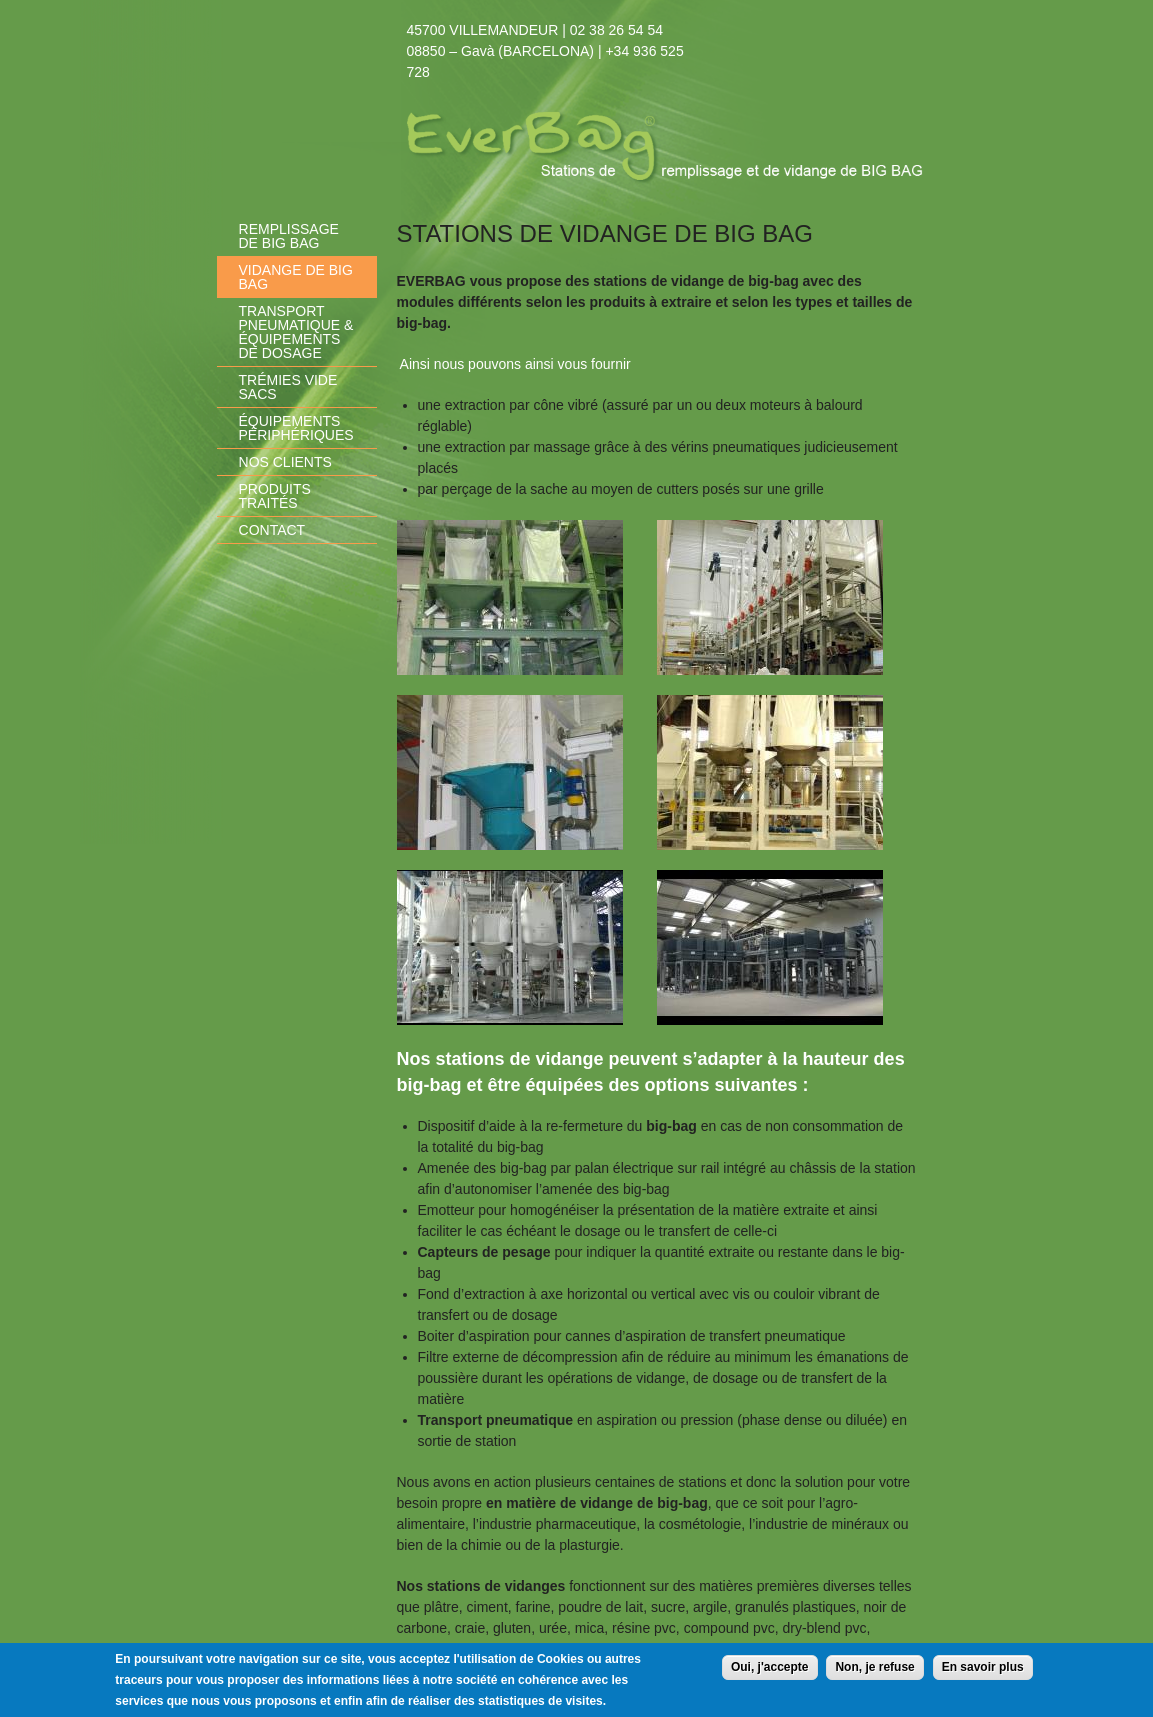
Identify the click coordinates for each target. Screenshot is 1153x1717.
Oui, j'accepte (770, 1671)
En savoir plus (983, 1671)
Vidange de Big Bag (296, 277)
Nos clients (285, 462)
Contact (272, 530)
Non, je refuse (874, 1671)
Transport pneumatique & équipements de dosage (296, 332)
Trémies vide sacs (288, 387)
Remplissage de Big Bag (289, 236)
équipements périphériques (296, 428)
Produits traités (275, 496)
